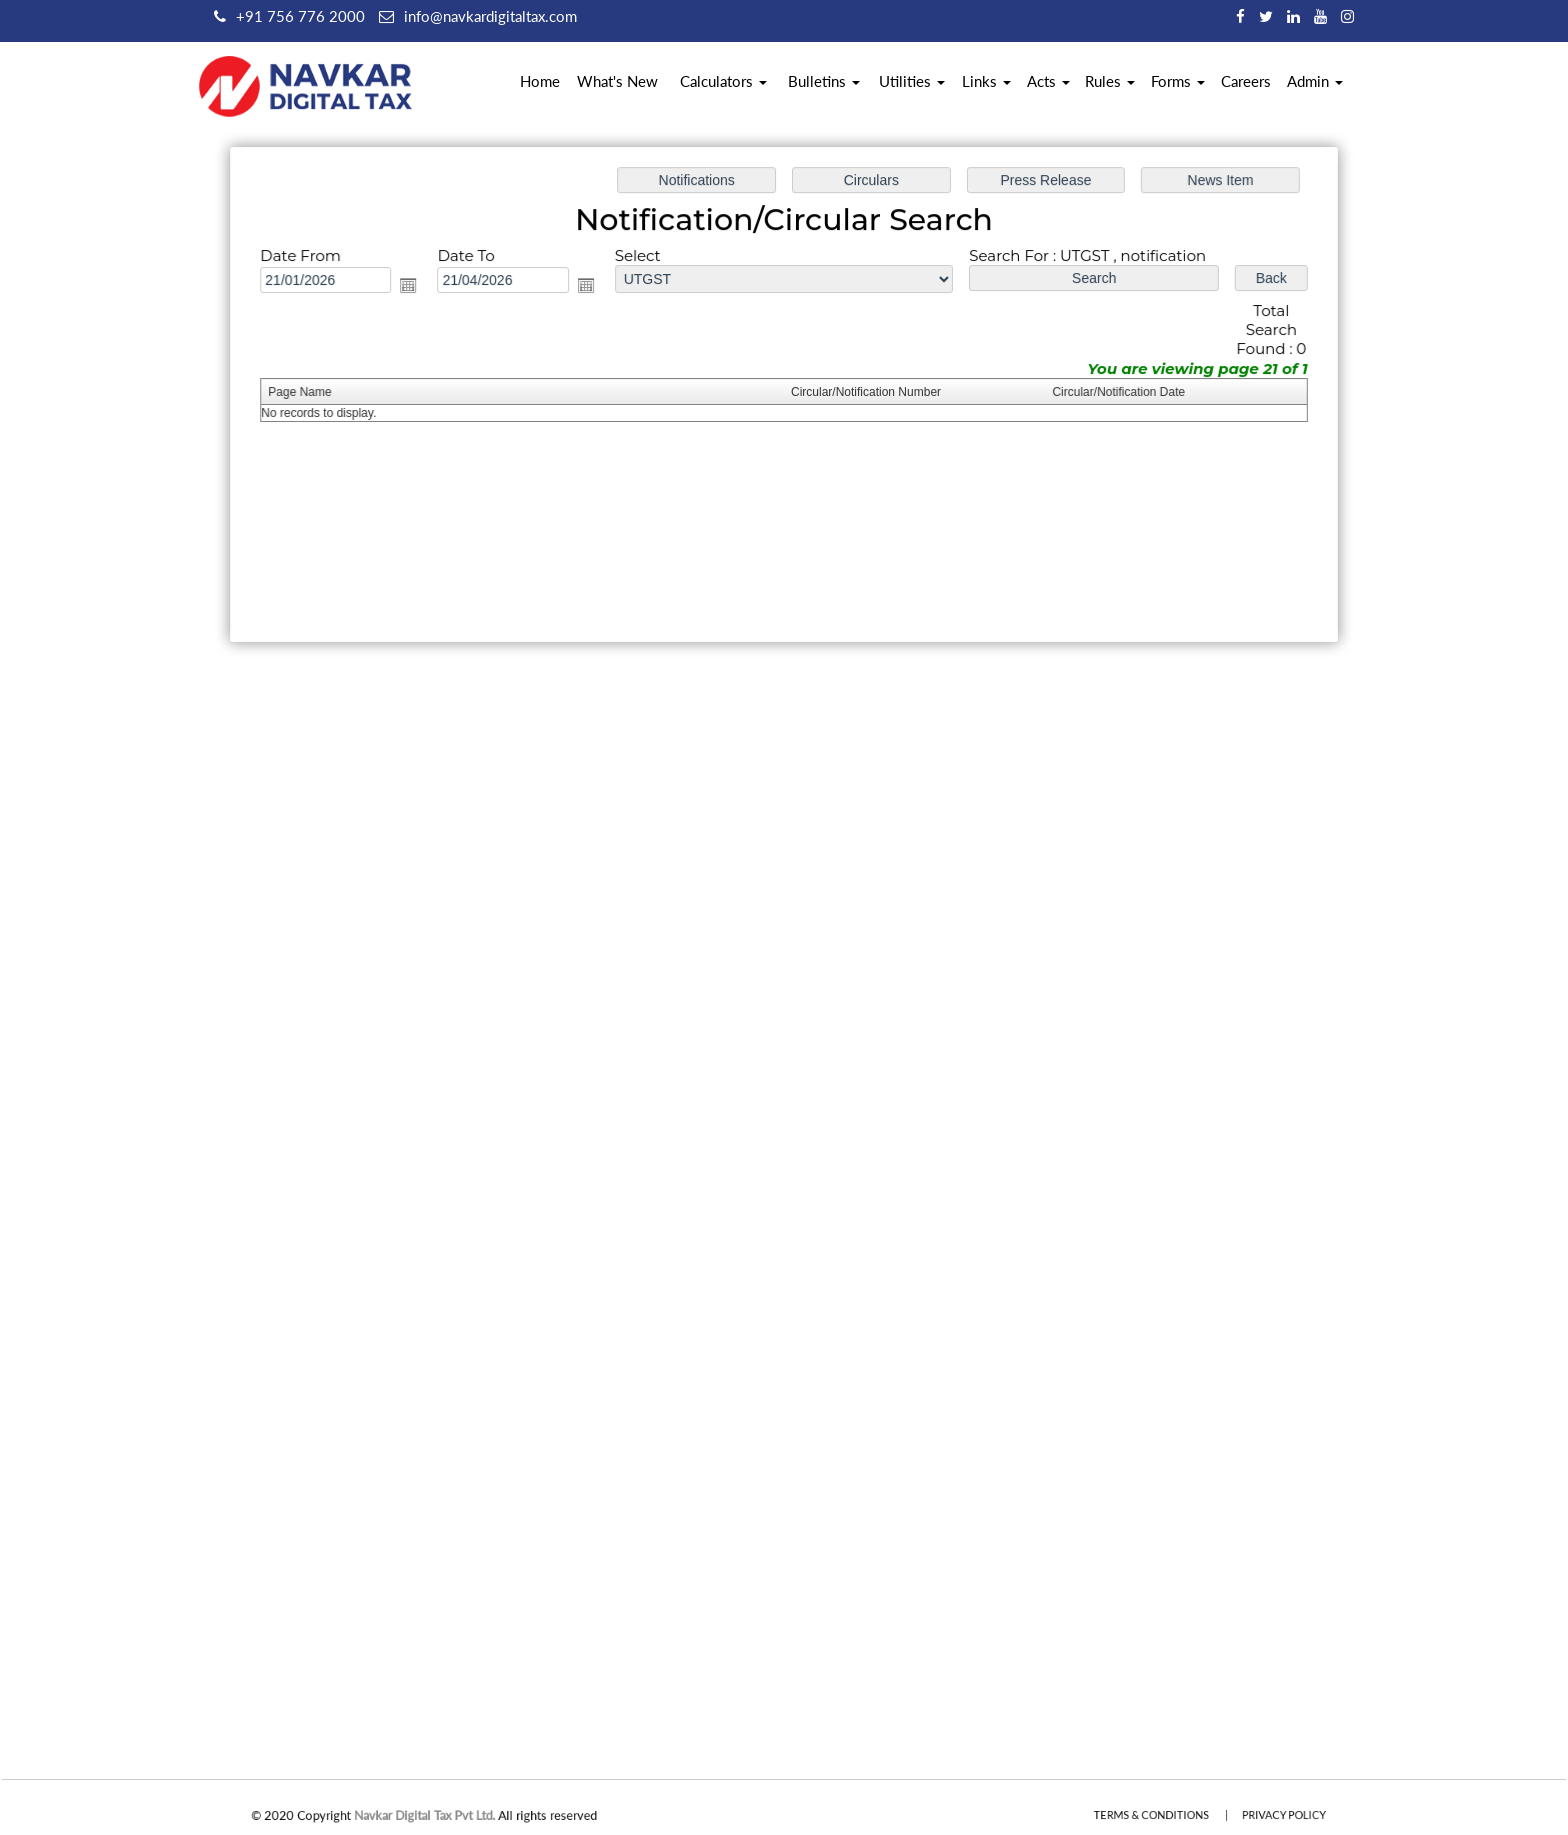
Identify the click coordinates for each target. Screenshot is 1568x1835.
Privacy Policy (1263, 1815)
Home (540, 81)
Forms (1178, 81)
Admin (1315, 81)
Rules (1110, 81)
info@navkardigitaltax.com (490, 16)
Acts (1048, 81)
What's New (617, 81)
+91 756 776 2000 (300, 16)
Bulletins (824, 81)
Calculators (723, 81)
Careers (1246, 81)
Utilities (912, 81)
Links (986, 81)
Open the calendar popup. (415, 287)
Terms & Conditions (1161, 1815)
